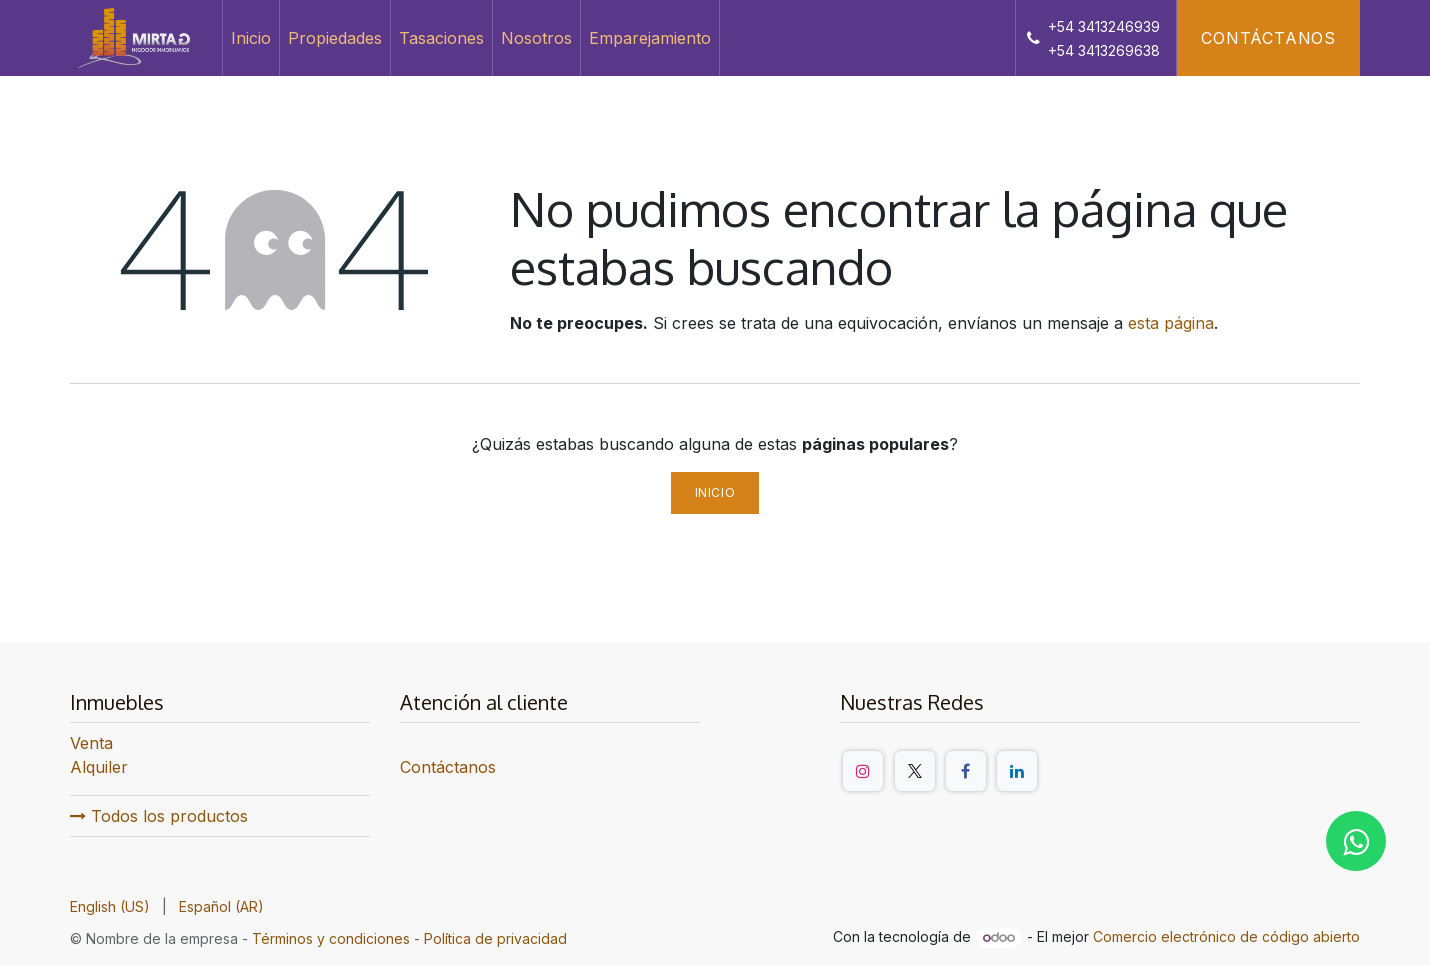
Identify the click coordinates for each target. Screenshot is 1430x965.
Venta (91, 743)
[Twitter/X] (915, 771)
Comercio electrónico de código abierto (1226, 936)
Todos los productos (159, 816)
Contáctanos (1268, 38)
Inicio (715, 492)
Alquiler (99, 767)
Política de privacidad (495, 938)
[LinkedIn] (1017, 771)
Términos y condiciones (331, 938)
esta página (1171, 323)
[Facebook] (966, 771)
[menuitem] (251, 38)
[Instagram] (863, 771)
